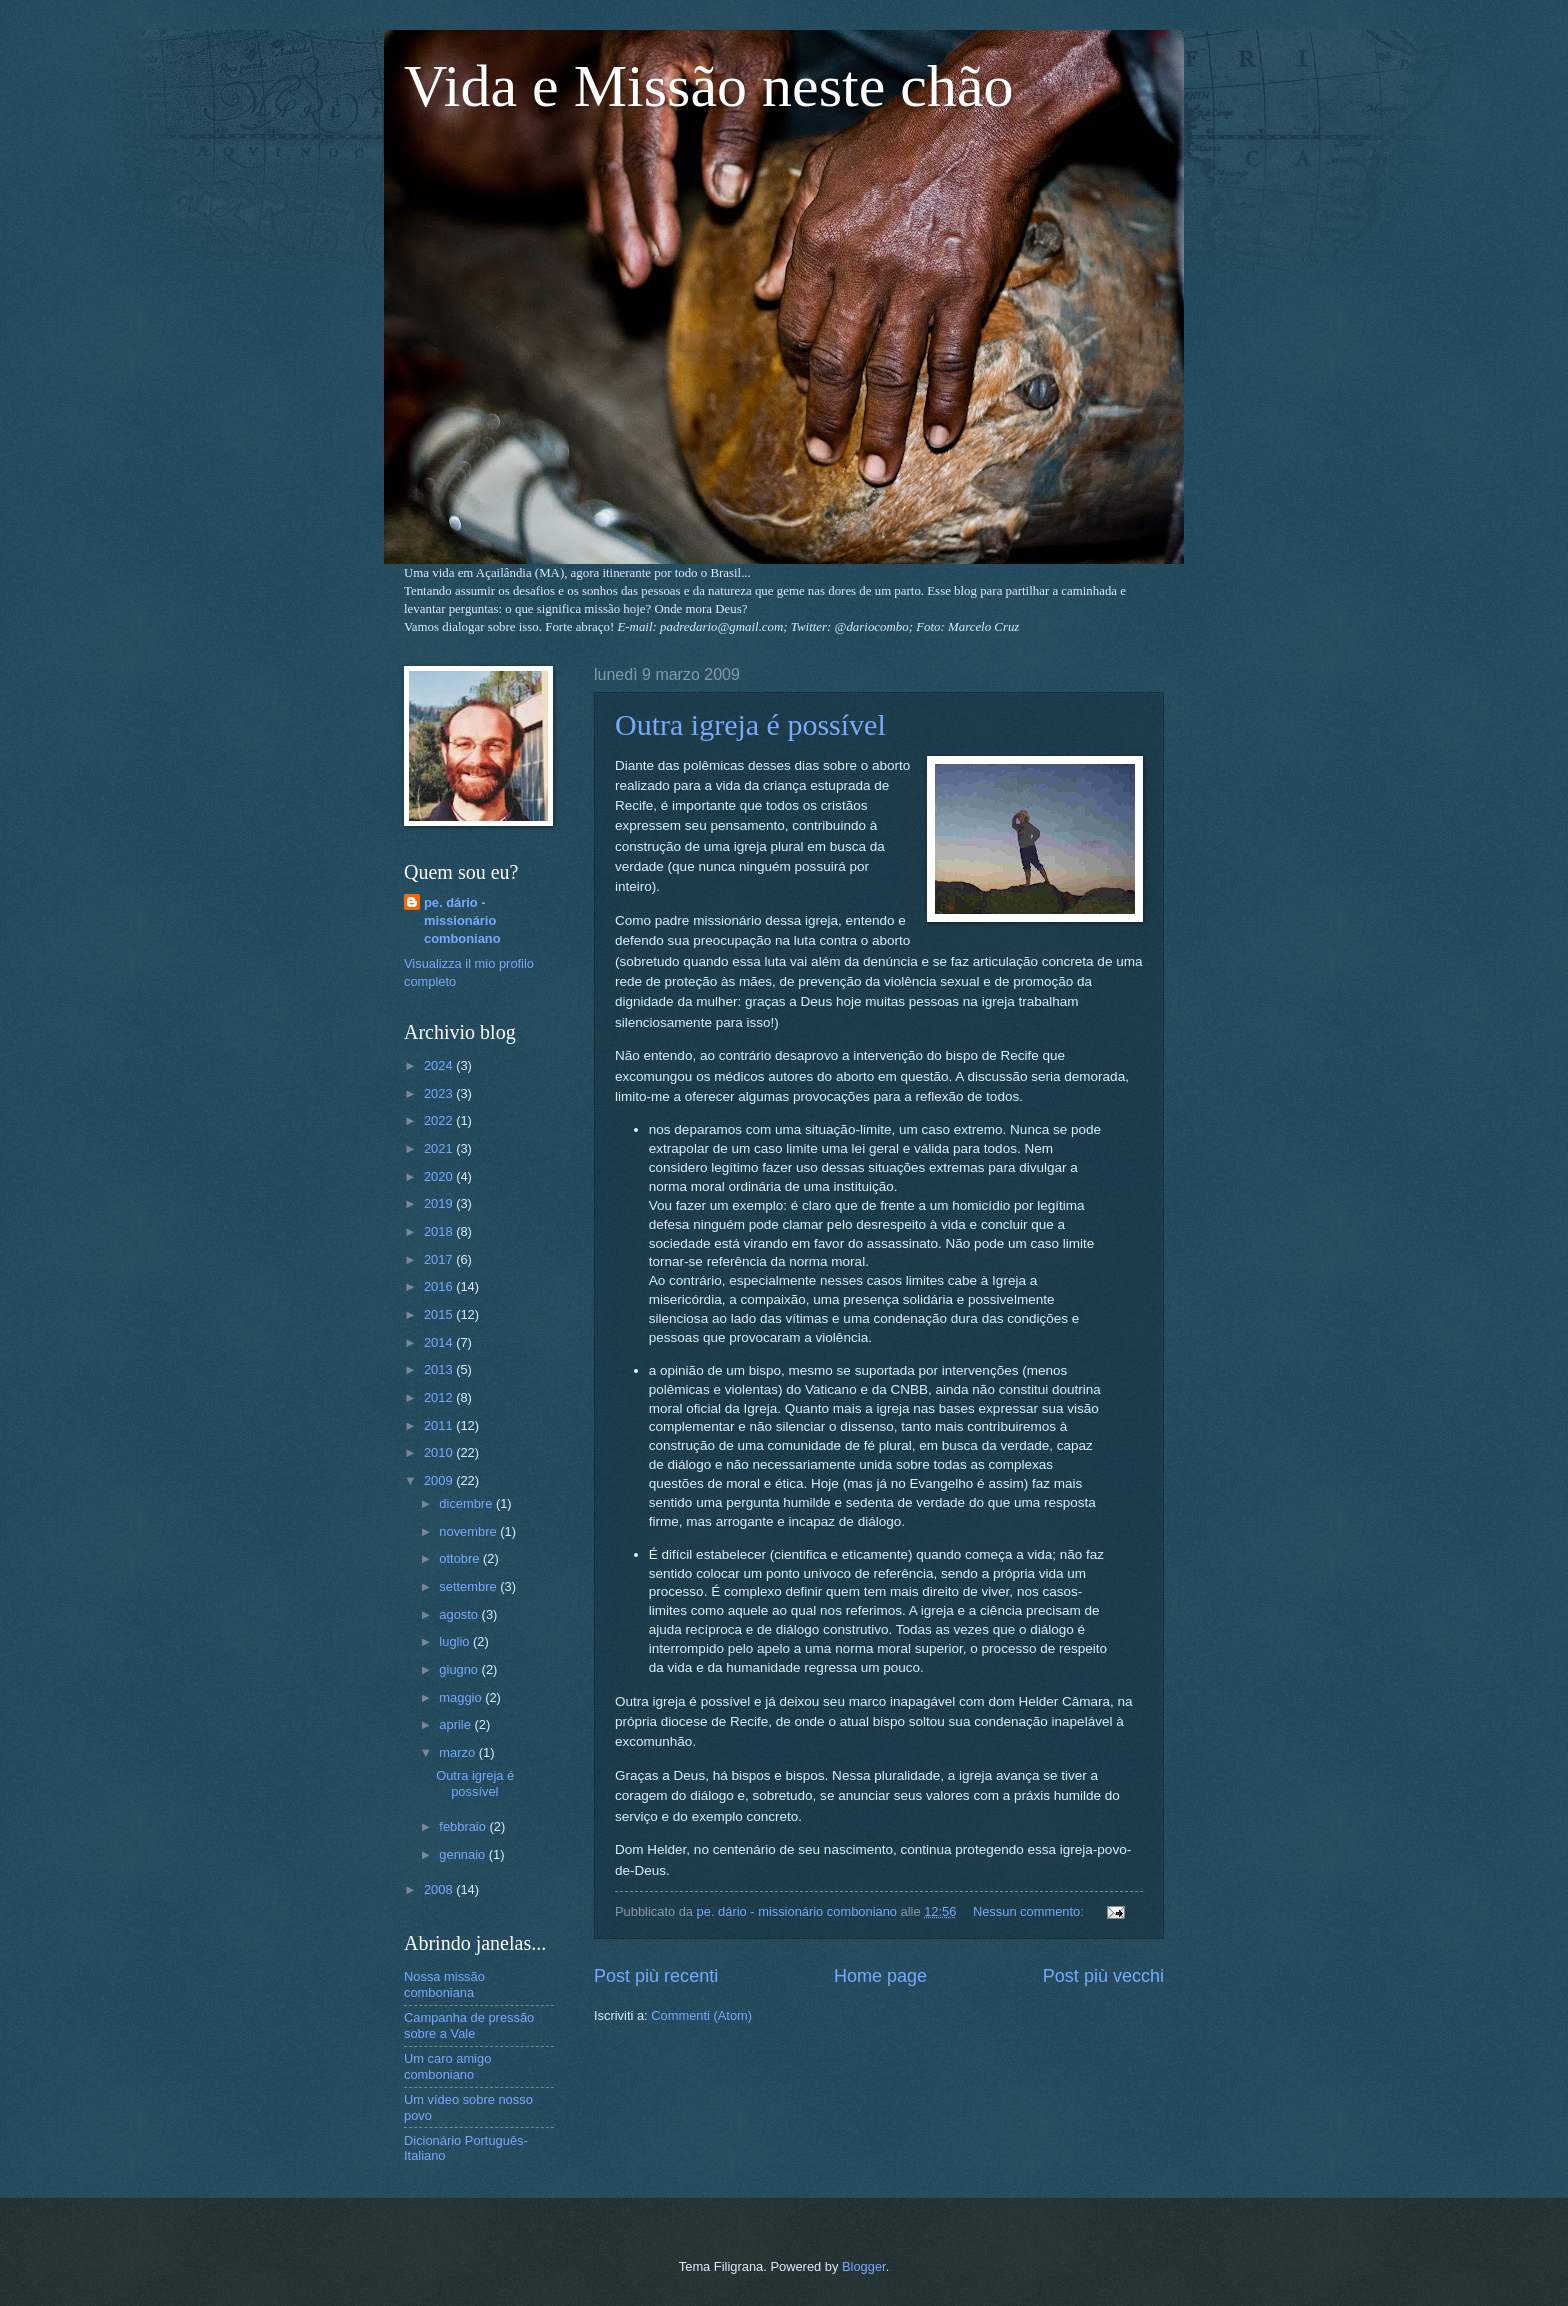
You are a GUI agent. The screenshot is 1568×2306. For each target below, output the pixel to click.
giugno (460, 1669)
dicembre (467, 1503)
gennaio (463, 1854)
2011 (440, 1425)
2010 (440, 1452)
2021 (440, 1148)
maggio (462, 1697)
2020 (440, 1176)
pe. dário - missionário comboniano (462, 920)
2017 (440, 1259)
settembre (469, 1586)
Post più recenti (656, 1976)
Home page (880, 1976)
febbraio (464, 1826)
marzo (458, 1752)
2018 (440, 1231)
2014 (440, 1342)
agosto (460, 1614)
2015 (440, 1314)
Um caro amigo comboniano (447, 2066)
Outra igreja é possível (750, 724)
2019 (440, 1203)
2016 (440, 1286)
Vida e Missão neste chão (709, 86)
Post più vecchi (1103, 1976)
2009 (440, 1480)
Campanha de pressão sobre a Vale (469, 2025)
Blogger (864, 2266)
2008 (440, 1889)
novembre (469, 1531)
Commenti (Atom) (701, 2015)
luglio (456, 1641)
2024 (440, 1065)
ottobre (461, 1558)
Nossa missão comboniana (444, 1984)
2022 (440, 1120)
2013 (440, 1369)
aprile (456, 1724)
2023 (440, 1093)
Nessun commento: (1030, 1911)
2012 (440, 1397)
